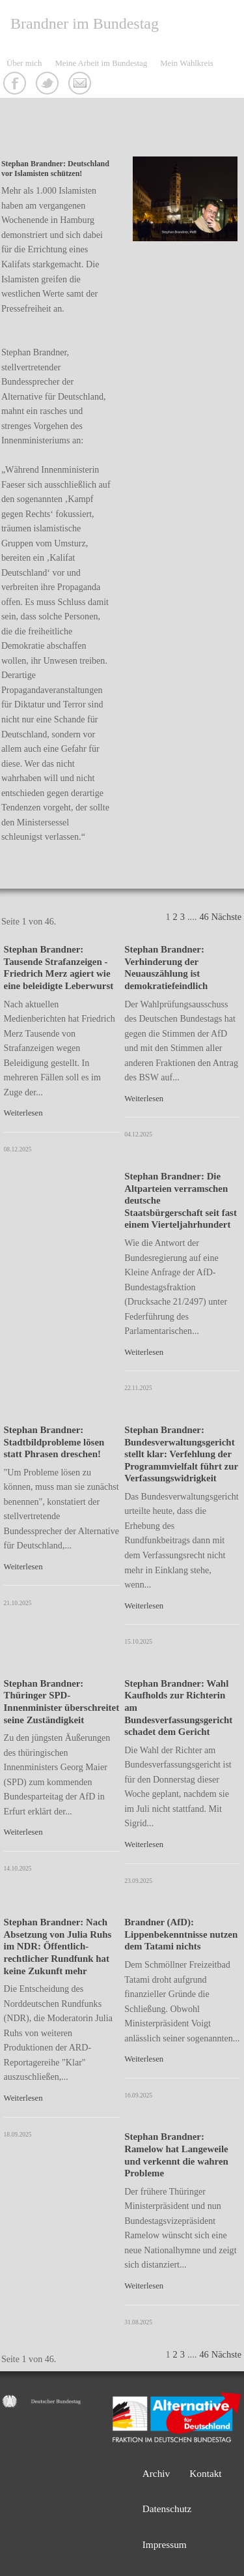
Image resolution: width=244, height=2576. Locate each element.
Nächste (226, 916)
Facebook (16, 85)
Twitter (49, 85)
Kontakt (81, 85)
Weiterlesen (23, 1113)
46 (203, 916)
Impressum (164, 2544)
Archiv (156, 2473)
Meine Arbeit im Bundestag (101, 63)
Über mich (24, 63)
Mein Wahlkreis (186, 63)
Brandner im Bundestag (84, 23)
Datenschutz (167, 2508)
